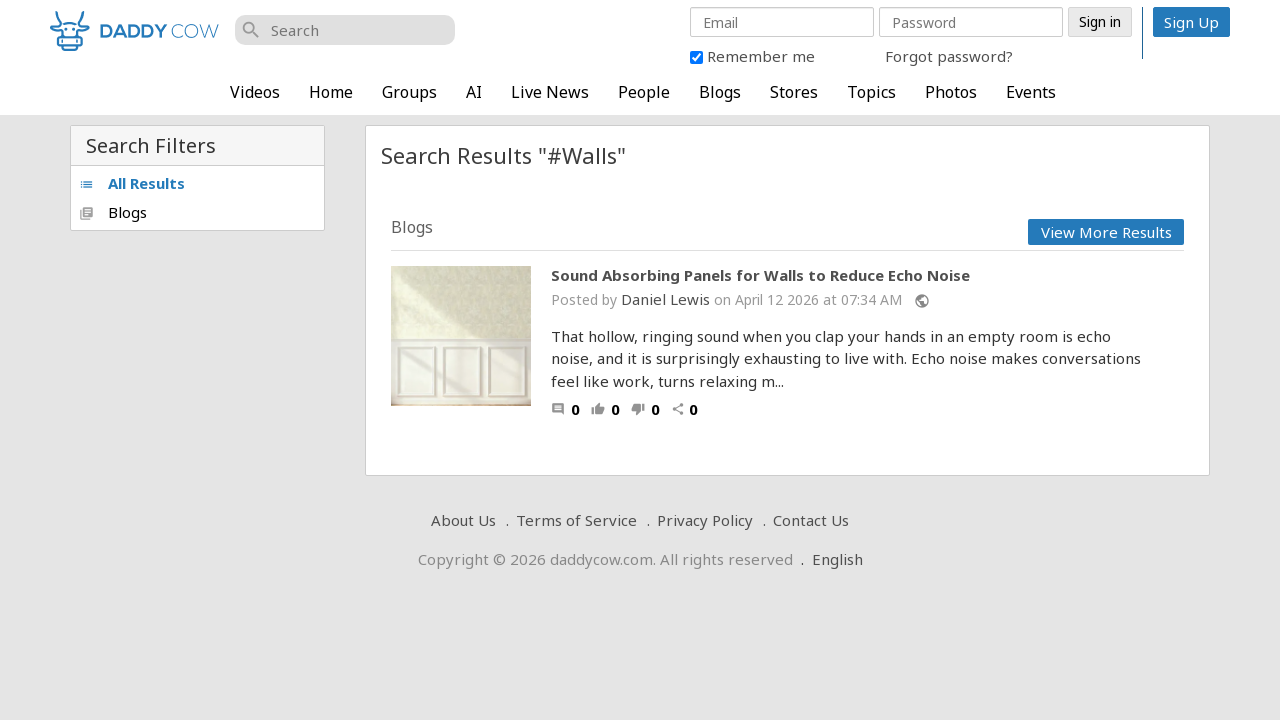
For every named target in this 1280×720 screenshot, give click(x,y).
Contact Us (811, 520)
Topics (871, 92)
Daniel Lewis (665, 299)
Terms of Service (576, 520)
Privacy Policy (705, 520)
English (837, 559)
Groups (409, 92)
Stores (794, 92)
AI (474, 92)
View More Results (1106, 232)
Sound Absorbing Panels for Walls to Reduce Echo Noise (760, 275)
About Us (463, 520)
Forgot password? (949, 56)
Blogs (720, 92)
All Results (132, 183)
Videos (255, 92)
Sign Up (1191, 22)
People (644, 92)
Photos (951, 92)
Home (331, 92)
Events (1031, 92)
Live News (550, 92)
